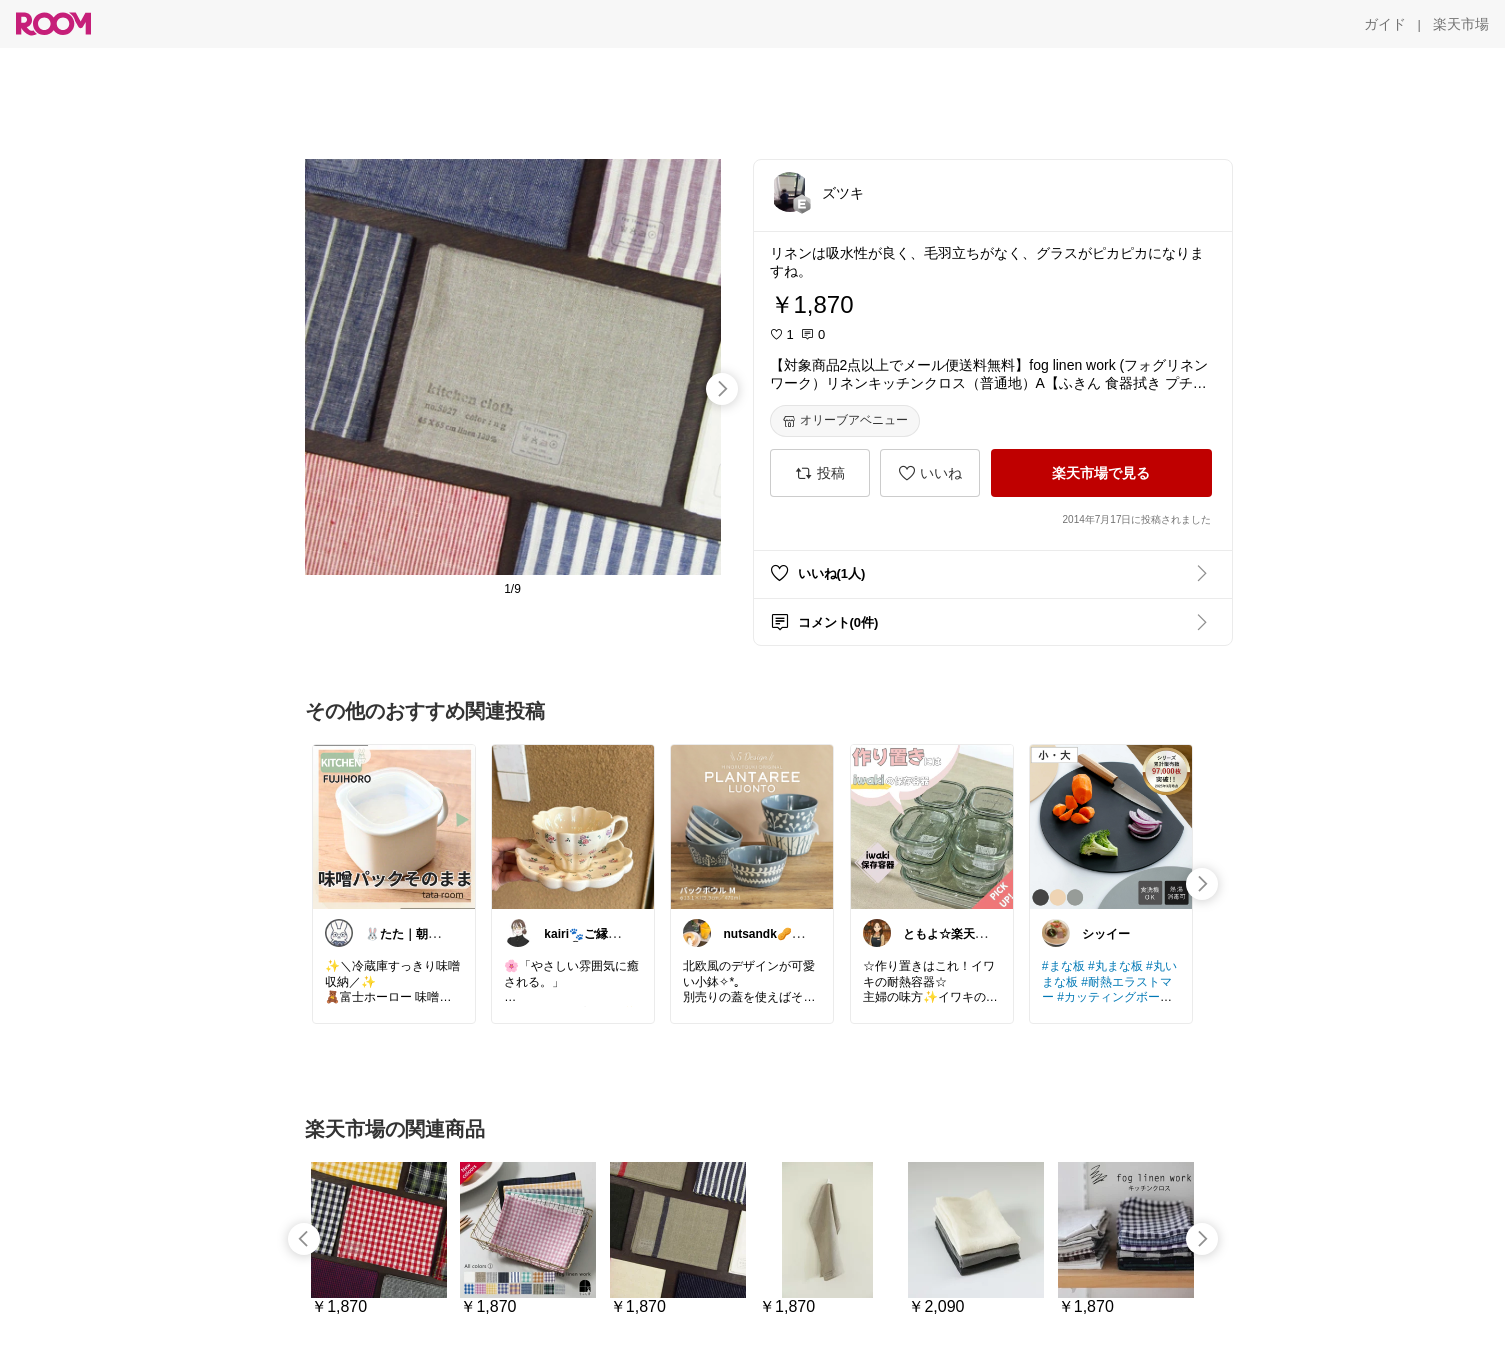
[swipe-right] (722, 389)
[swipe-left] (304, 1239)
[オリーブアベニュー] (845, 421)
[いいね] (930, 473)
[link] (394, 826)
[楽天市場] (1461, 24)
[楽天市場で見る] (1101, 473)
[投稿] (820, 473)
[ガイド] (1385, 24)
